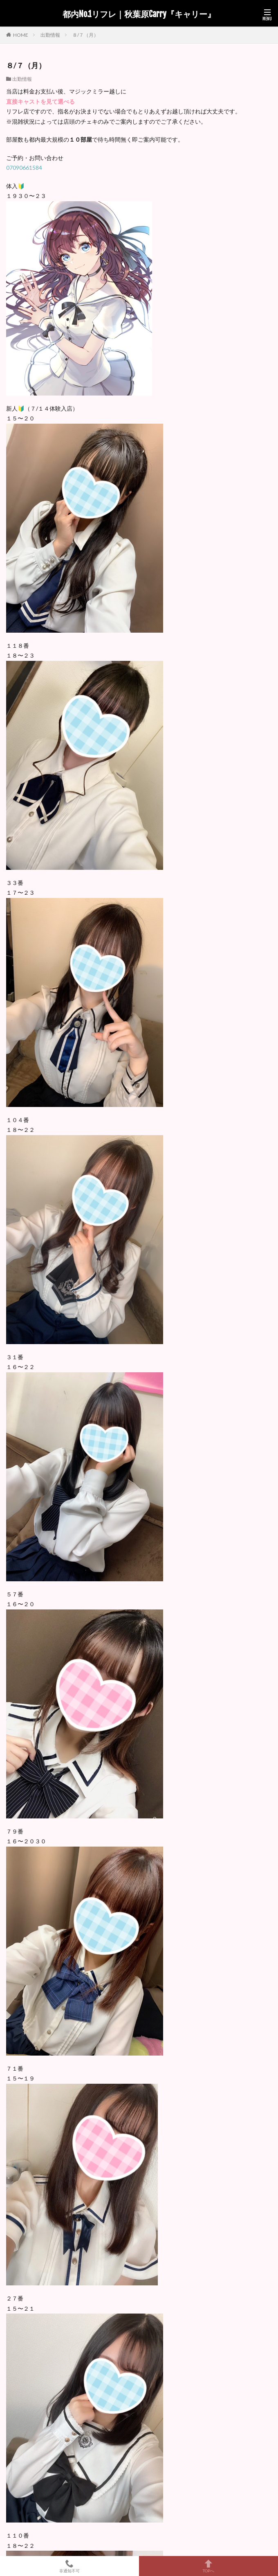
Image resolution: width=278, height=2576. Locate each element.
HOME (20, 34)
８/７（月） (85, 35)
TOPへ (208, 2566)
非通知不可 (69, 2566)
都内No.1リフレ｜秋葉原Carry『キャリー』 (139, 14)
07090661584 (24, 167)
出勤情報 (50, 35)
